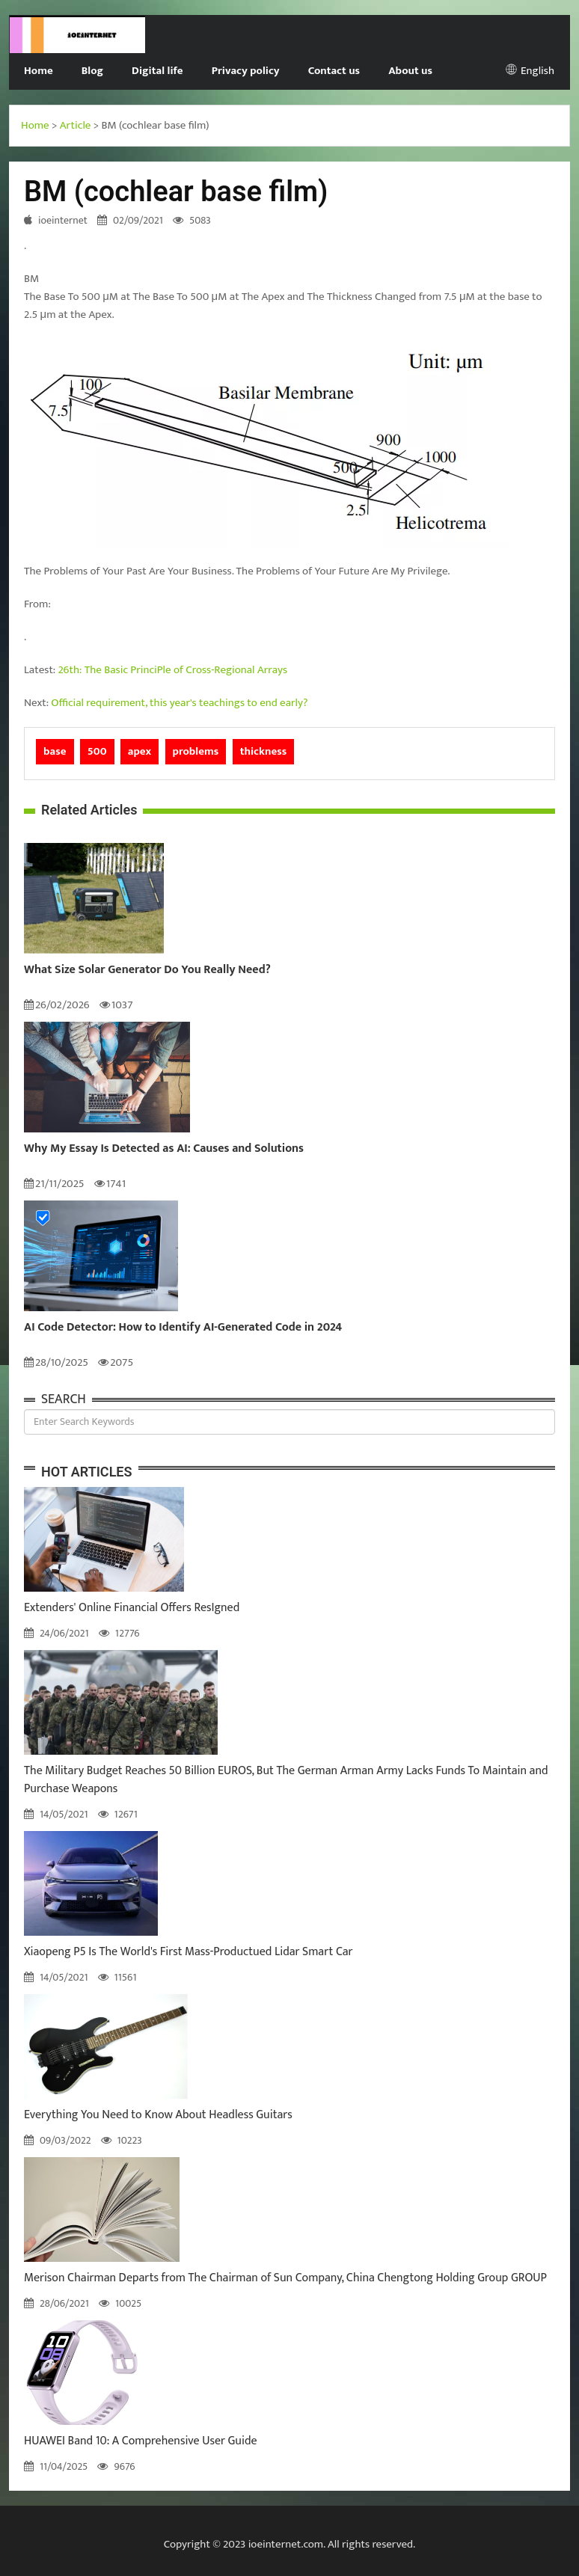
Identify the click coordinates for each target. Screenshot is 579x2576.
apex (139, 751)
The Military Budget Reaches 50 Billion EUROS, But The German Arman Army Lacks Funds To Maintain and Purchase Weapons (286, 1780)
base (55, 751)
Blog (92, 70)
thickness (263, 751)
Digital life (157, 70)
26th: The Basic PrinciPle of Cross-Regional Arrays (173, 669)
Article (75, 125)
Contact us (334, 70)
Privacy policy (246, 70)
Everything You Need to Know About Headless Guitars (158, 2115)
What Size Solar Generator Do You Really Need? (147, 970)
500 (97, 751)
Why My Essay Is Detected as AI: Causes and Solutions (164, 1149)
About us (410, 70)
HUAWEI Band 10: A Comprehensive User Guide (140, 2441)
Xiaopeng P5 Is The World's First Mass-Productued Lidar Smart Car (188, 1952)
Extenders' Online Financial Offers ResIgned (131, 1608)
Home (38, 70)
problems (196, 751)
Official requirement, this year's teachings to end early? (179, 702)
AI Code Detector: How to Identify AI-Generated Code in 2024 (183, 1328)
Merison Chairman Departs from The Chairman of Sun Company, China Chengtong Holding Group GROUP (285, 2278)
